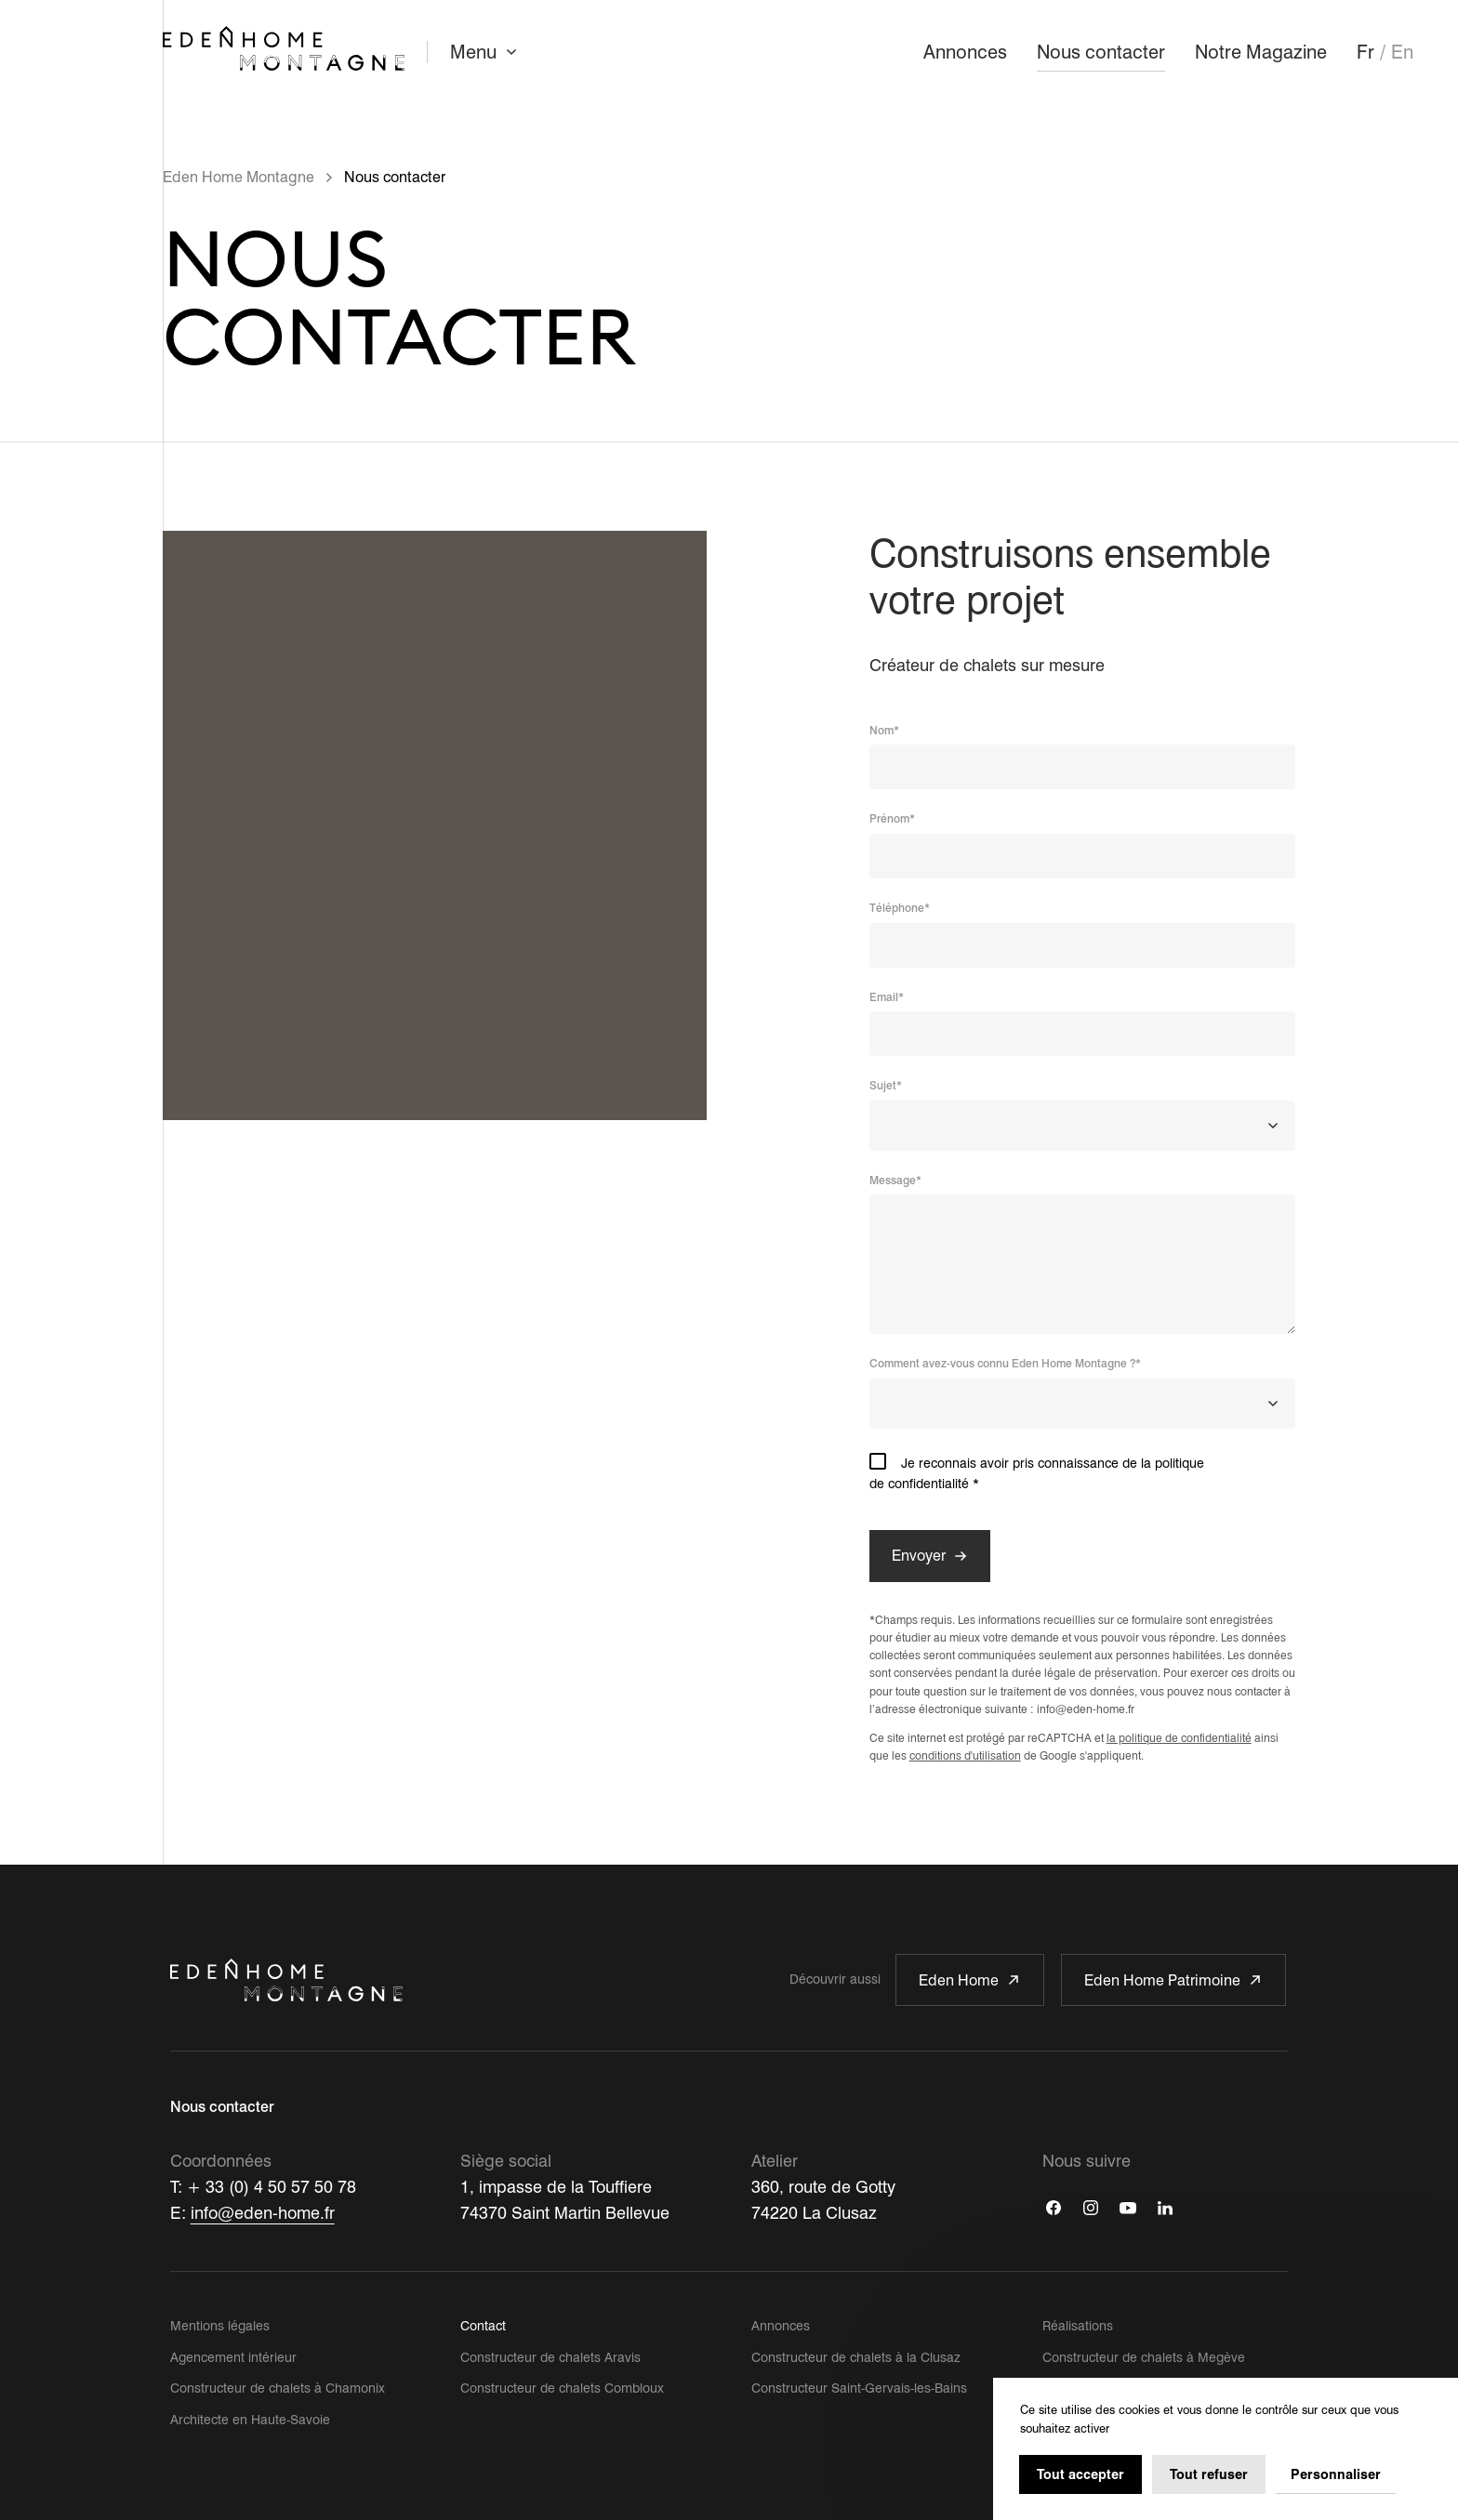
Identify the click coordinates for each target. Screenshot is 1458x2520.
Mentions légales (220, 2325)
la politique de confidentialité (1179, 1738)
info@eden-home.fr (263, 2213)
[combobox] (1082, 1126)
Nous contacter (1101, 52)
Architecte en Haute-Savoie (250, 2419)
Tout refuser (1209, 2474)
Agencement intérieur (233, 2357)
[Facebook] (1053, 2208)
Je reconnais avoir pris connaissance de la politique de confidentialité (1082, 1472)
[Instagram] (1091, 2208)
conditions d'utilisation (965, 1755)
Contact (483, 2325)
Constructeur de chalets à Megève (1143, 2357)
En (1402, 52)
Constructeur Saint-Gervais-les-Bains (859, 2388)
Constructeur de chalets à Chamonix (277, 2388)
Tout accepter (1080, 2474)
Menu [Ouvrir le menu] (486, 52)
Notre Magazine (1261, 52)
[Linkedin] (1165, 2208)
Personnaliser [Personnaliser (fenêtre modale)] (1336, 2474)
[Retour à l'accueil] (283, 48)
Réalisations (1077, 2325)
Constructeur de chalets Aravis (550, 2357)
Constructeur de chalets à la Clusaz (856, 2357)
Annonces (965, 52)
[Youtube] (1128, 2208)
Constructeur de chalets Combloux (562, 2388)
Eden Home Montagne (238, 177)
